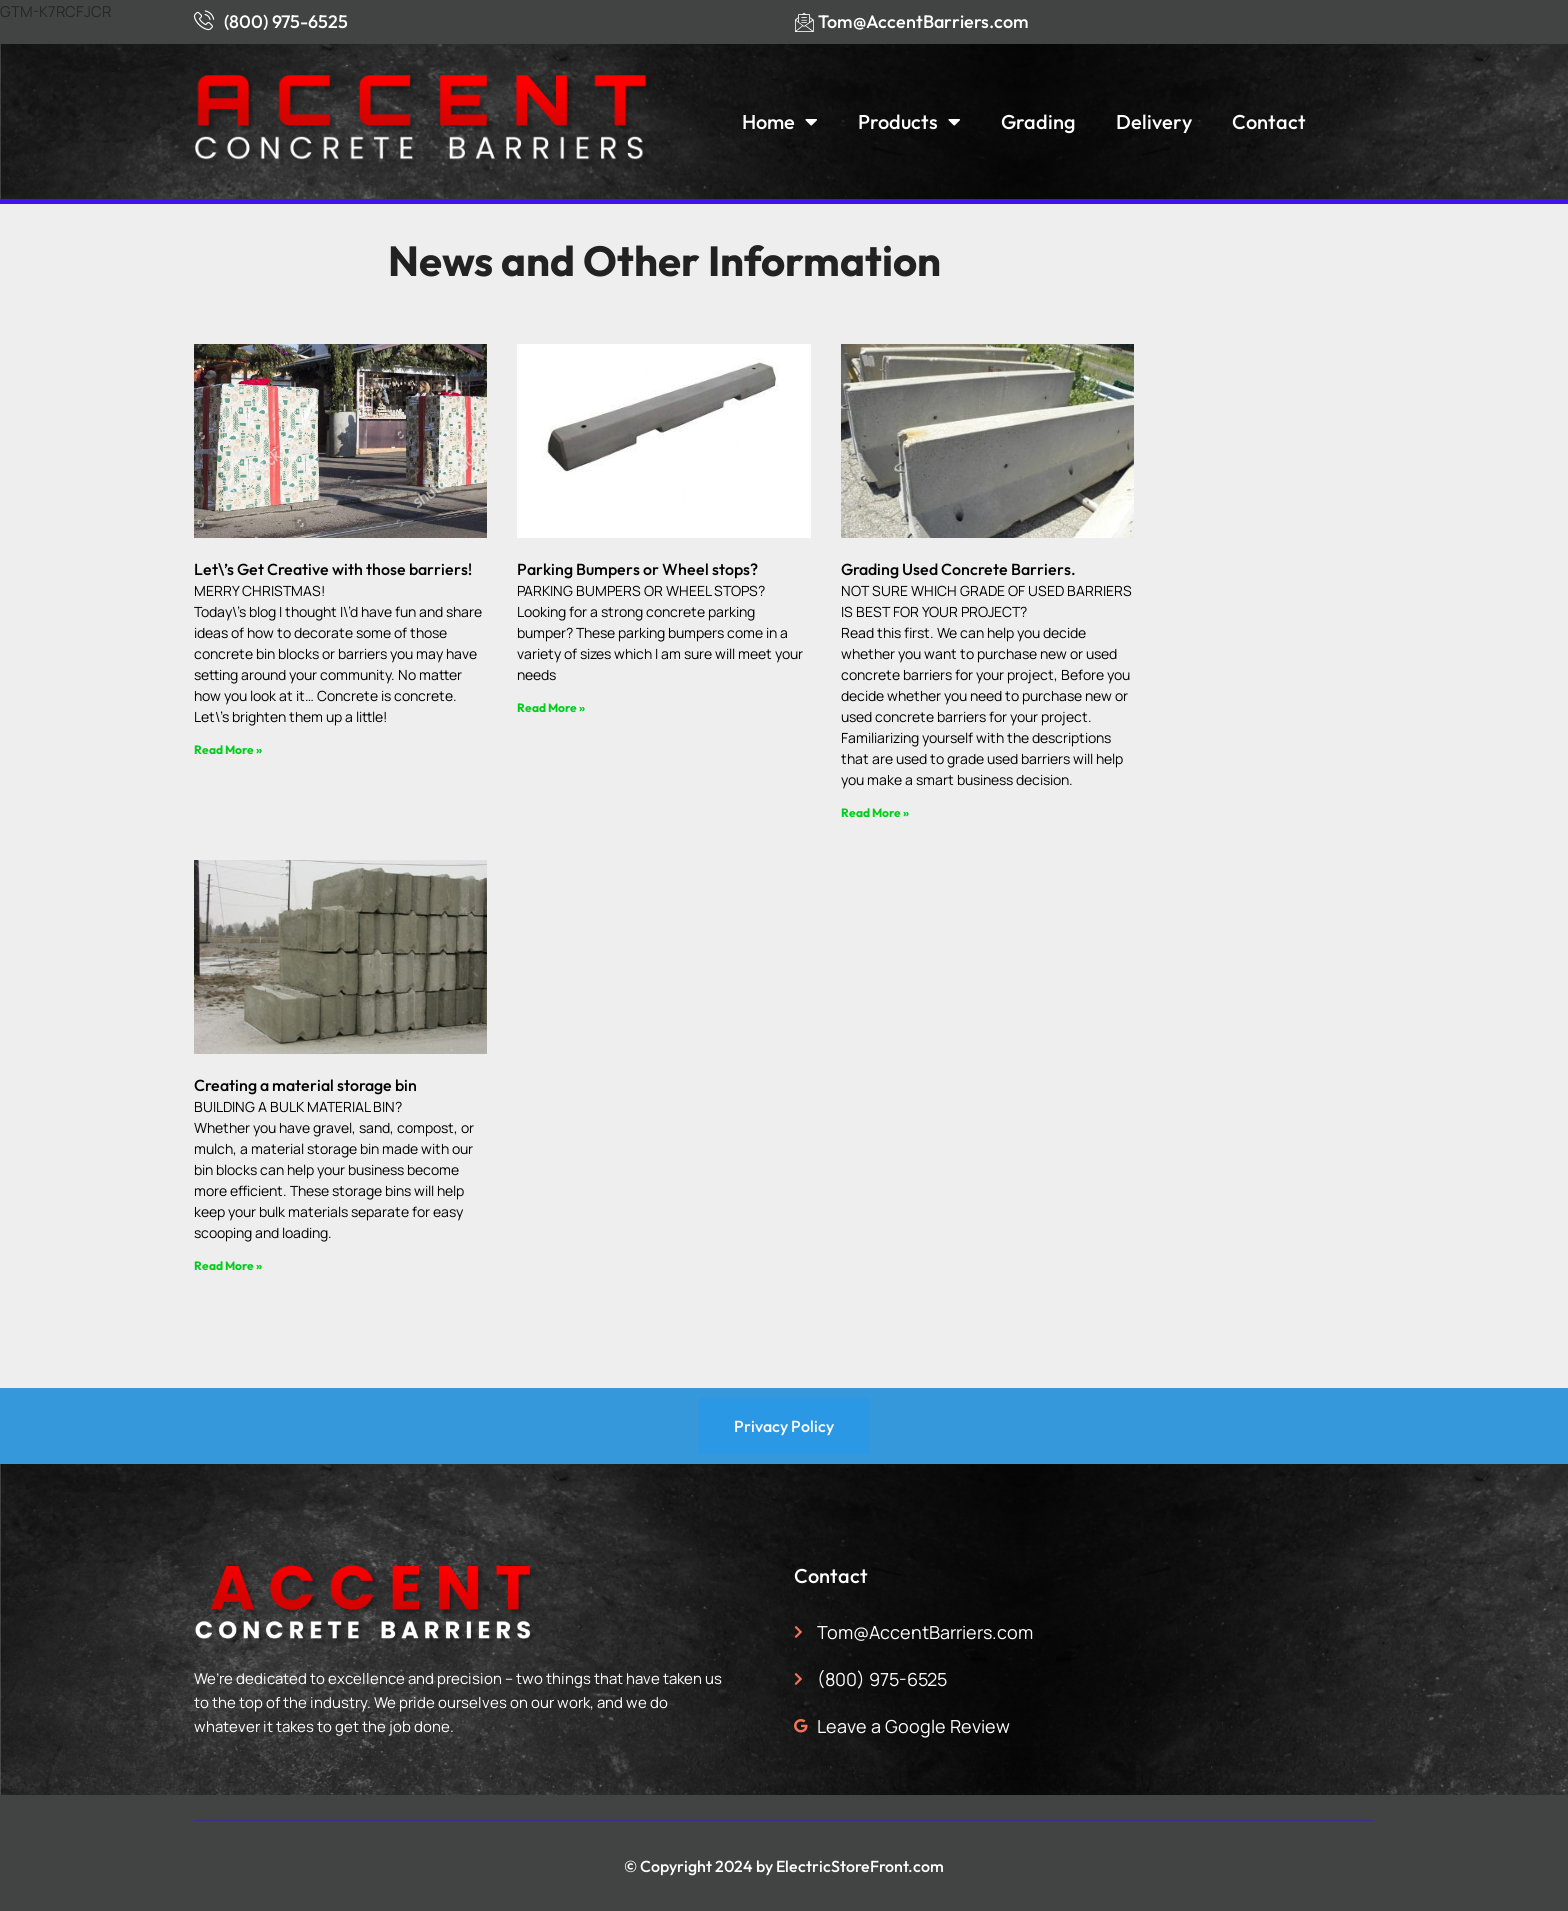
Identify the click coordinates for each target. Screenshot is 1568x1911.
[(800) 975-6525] (204, 20)
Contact (1269, 121)
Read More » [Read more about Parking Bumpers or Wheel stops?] (551, 707)
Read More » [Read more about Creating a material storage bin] (228, 1265)
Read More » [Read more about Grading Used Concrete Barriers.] (875, 812)
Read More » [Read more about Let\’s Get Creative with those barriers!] (228, 749)
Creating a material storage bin (305, 1085)
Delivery (1154, 121)
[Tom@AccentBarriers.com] (804, 22)
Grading (1038, 121)
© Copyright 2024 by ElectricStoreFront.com (784, 1866)
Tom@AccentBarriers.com (923, 21)
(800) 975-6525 (286, 21)
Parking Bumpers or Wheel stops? (637, 569)
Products (909, 122)
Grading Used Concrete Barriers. (958, 569)
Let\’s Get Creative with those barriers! (333, 569)
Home (780, 122)
